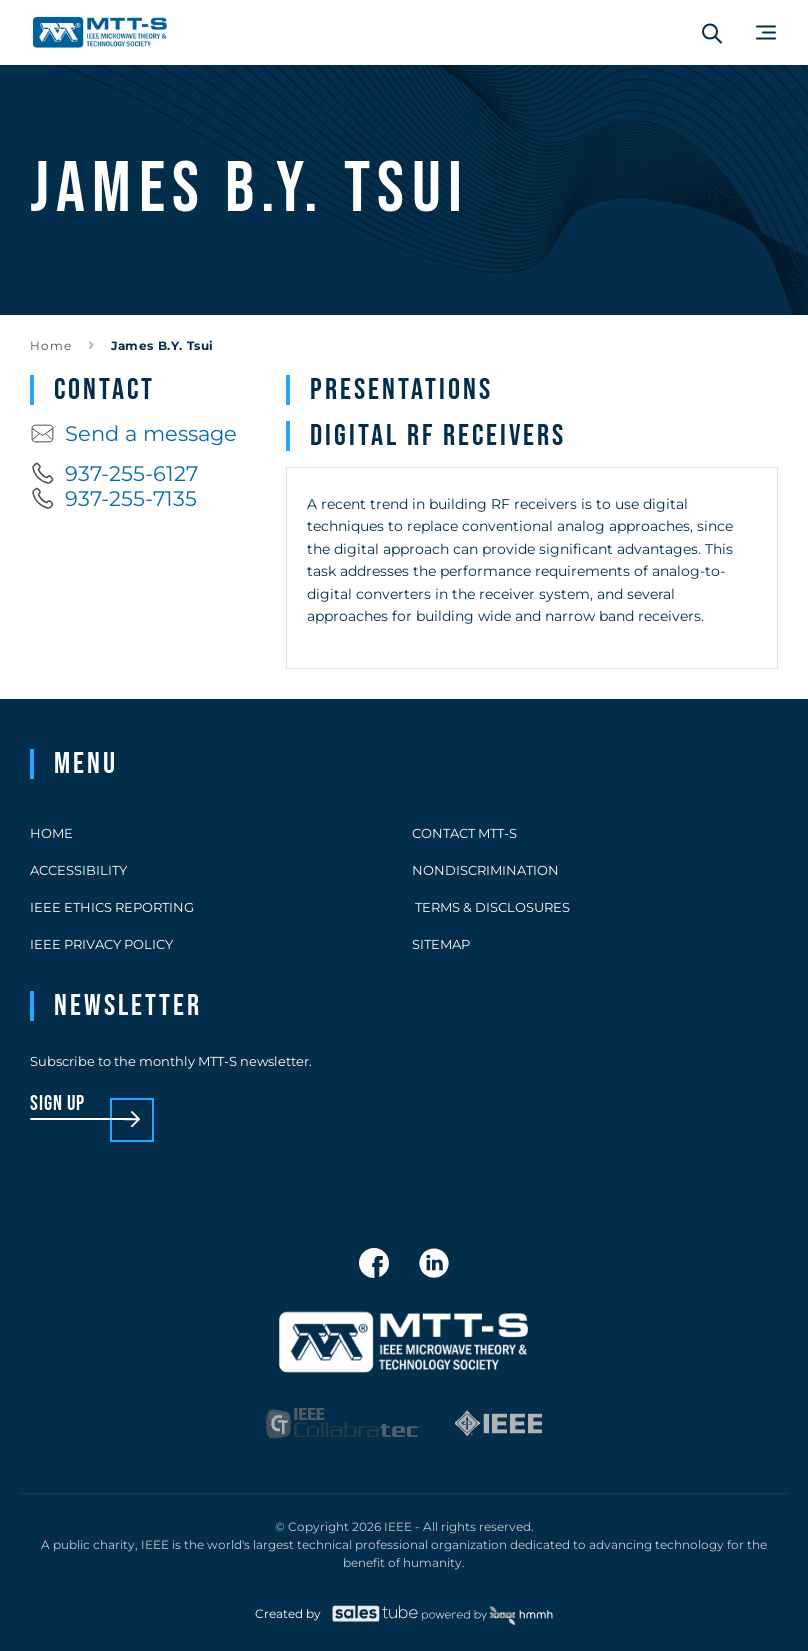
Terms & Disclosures (491, 907)
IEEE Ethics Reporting (112, 907)
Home (51, 345)
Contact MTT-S (464, 833)
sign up (57, 1104)
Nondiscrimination (485, 870)
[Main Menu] (766, 32)
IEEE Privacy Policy (101, 944)
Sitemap (441, 944)
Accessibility (78, 870)
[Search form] (712, 33)
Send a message (133, 433)
